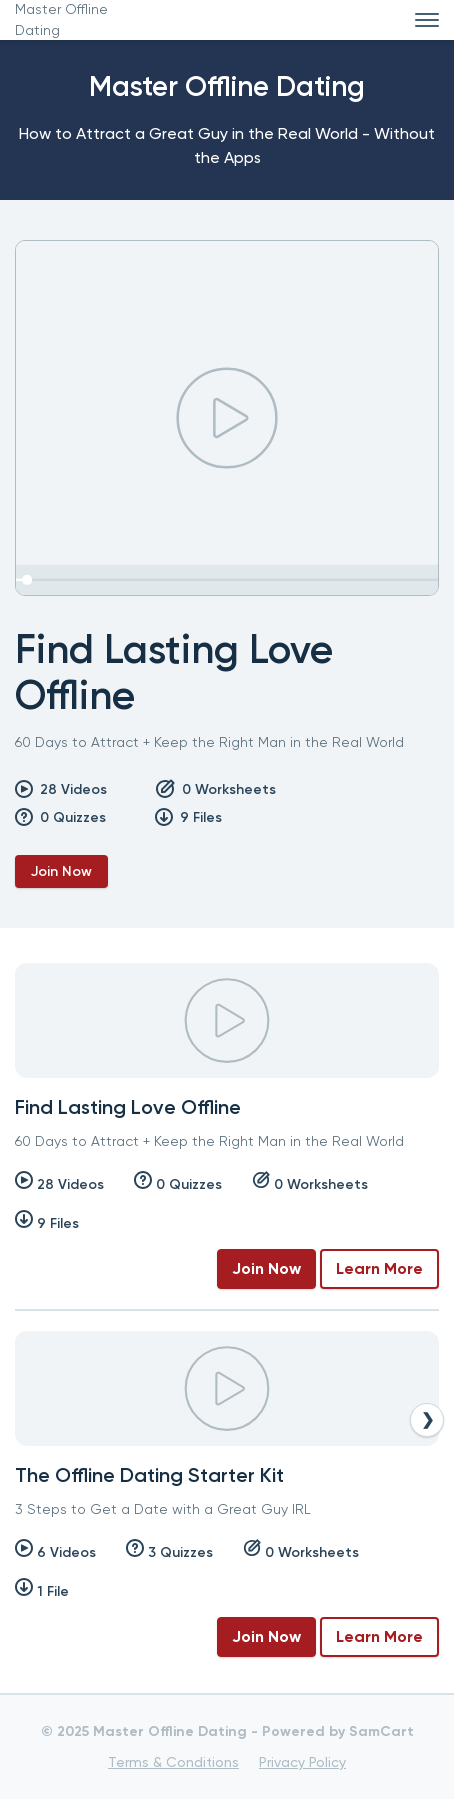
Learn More (379, 1268)
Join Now (61, 871)
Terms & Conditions (173, 1762)
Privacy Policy (302, 1762)
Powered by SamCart (338, 1731)
